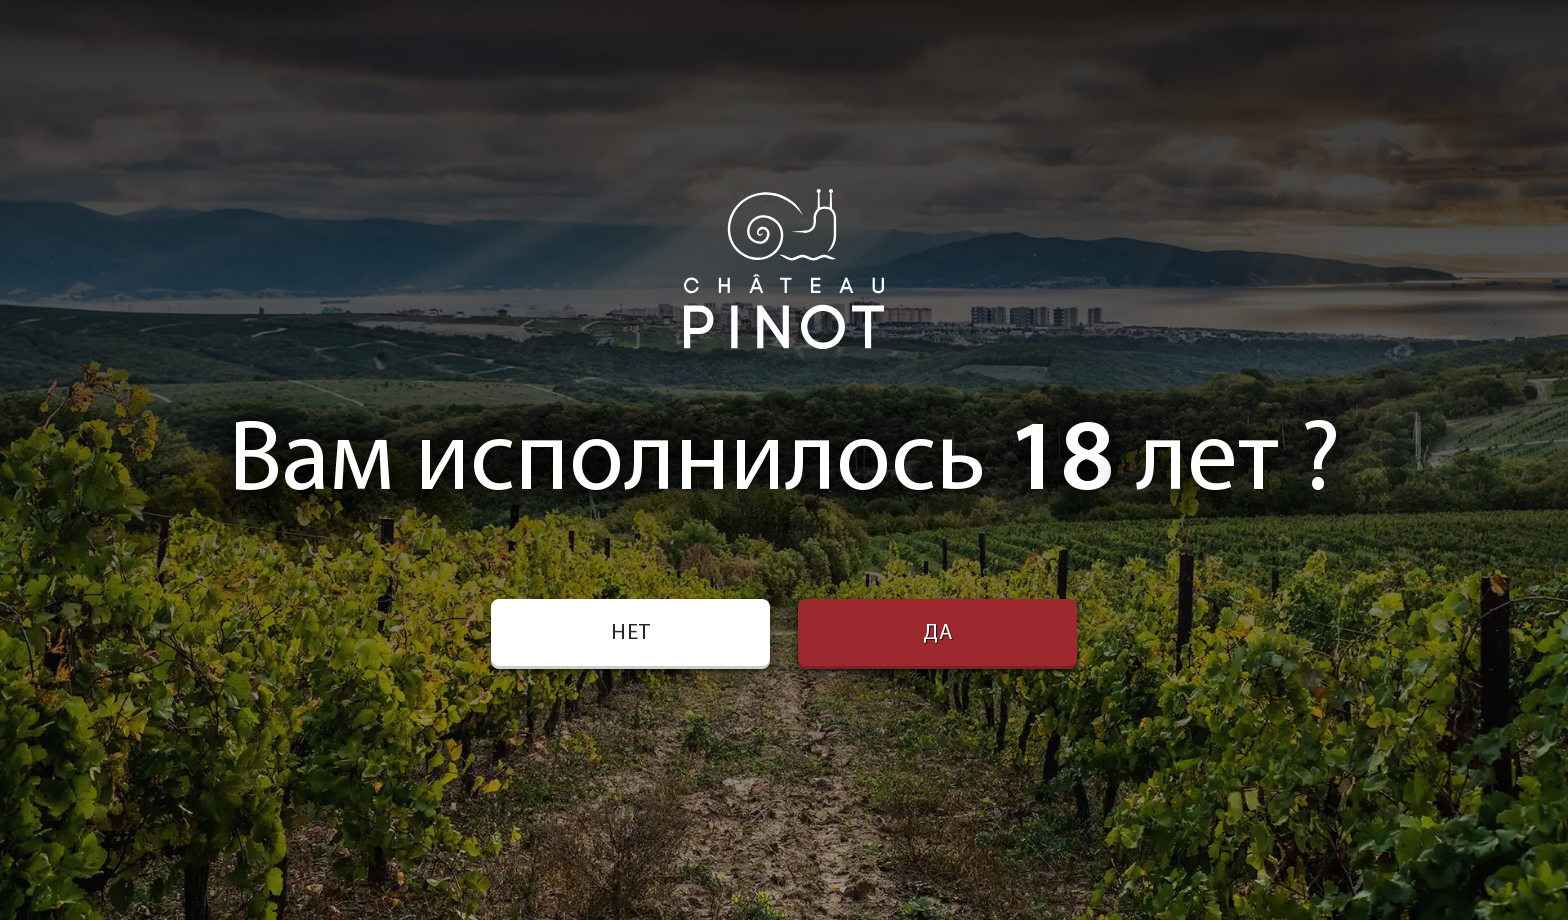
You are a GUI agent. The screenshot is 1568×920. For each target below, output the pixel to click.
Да (938, 633)
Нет (631, 633)
